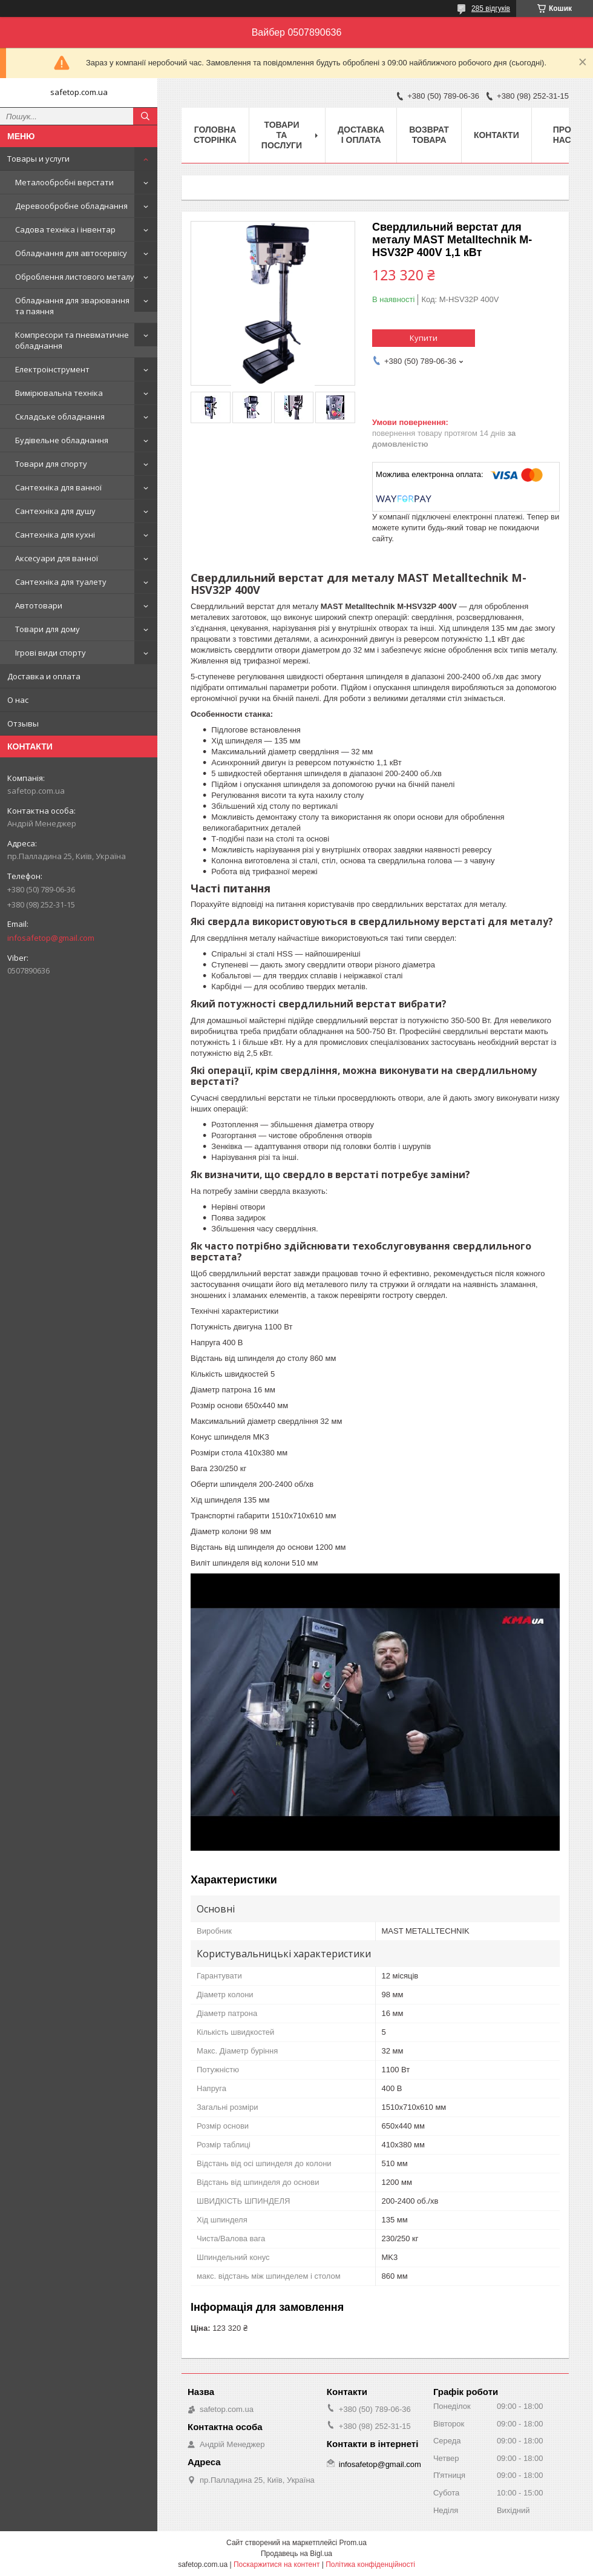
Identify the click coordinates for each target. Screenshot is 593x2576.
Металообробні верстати (64, 182)
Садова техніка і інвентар (65, 229)
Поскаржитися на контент (276, 2564)
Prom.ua (353, 2542)
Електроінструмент (52, 369)
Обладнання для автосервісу (71, 253)
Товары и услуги (38, 158)
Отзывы (23, 723)
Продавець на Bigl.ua (296, 2553)
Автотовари (38, 605)
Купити (423, 337)
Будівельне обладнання (61, 440)
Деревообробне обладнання (71, 205)
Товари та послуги (281, 135)
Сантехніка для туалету (60, 581)
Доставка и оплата (43, 676)
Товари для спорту (51, 463)
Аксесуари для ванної (56, 558)
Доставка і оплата (361, 135)
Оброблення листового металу (74, 276)
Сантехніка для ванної (58, 487)
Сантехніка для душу (55, 511)
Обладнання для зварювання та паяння (72, 306)
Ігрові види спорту (50, 652)
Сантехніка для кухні (55, 534)
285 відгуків (490, 8)
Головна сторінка (215, 135)
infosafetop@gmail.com (50, 937)
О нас (17, 699)
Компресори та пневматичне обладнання (72, 340)
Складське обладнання (60, 416)
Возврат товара (429, 135)
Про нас (562, 135)
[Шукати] (145, 116)
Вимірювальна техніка (59, 392)
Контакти (496, 135)
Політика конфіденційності (370, 2564)
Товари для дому (47, 629)
